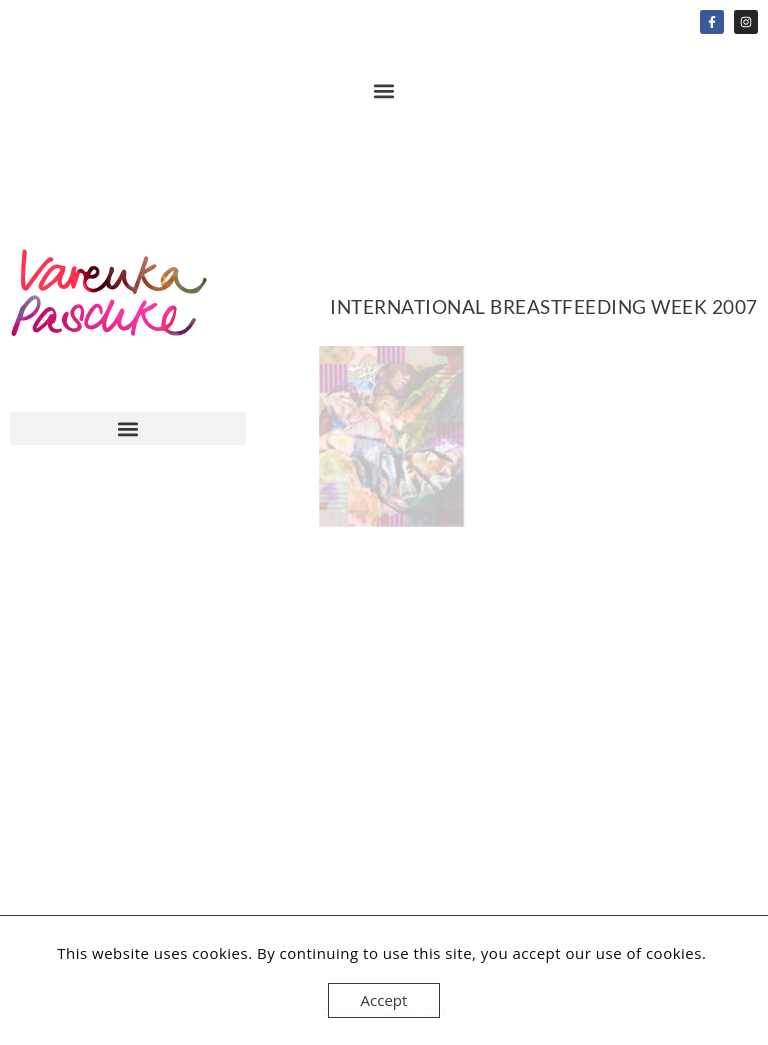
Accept (384, 1000)
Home (110, 307)
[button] (384, 90)
